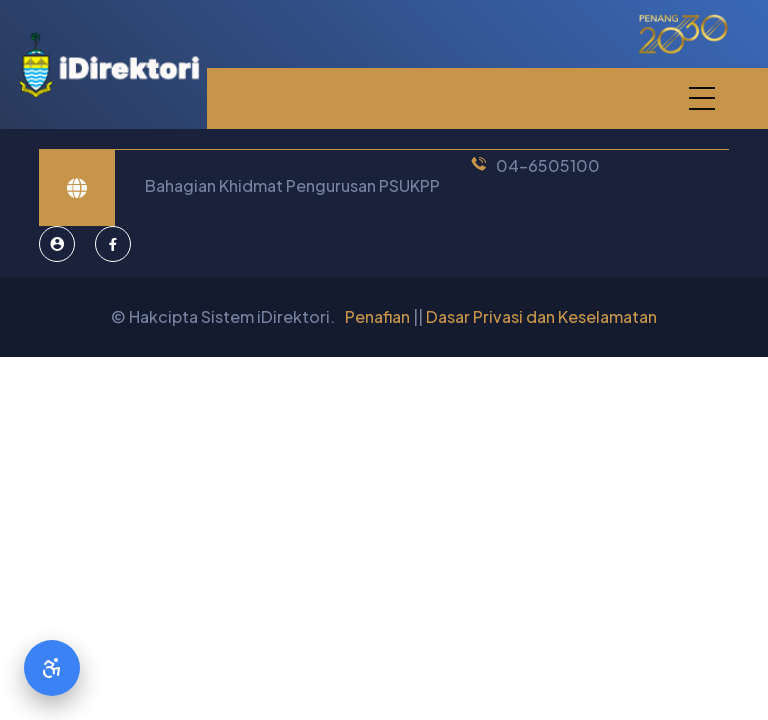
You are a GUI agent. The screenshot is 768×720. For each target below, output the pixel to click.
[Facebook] (113, 244)
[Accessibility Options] (52, 668)
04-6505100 (548, 165)
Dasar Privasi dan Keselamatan (541, 316)
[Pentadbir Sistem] (57, 244)
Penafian (377, 316)
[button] (701, 98)
